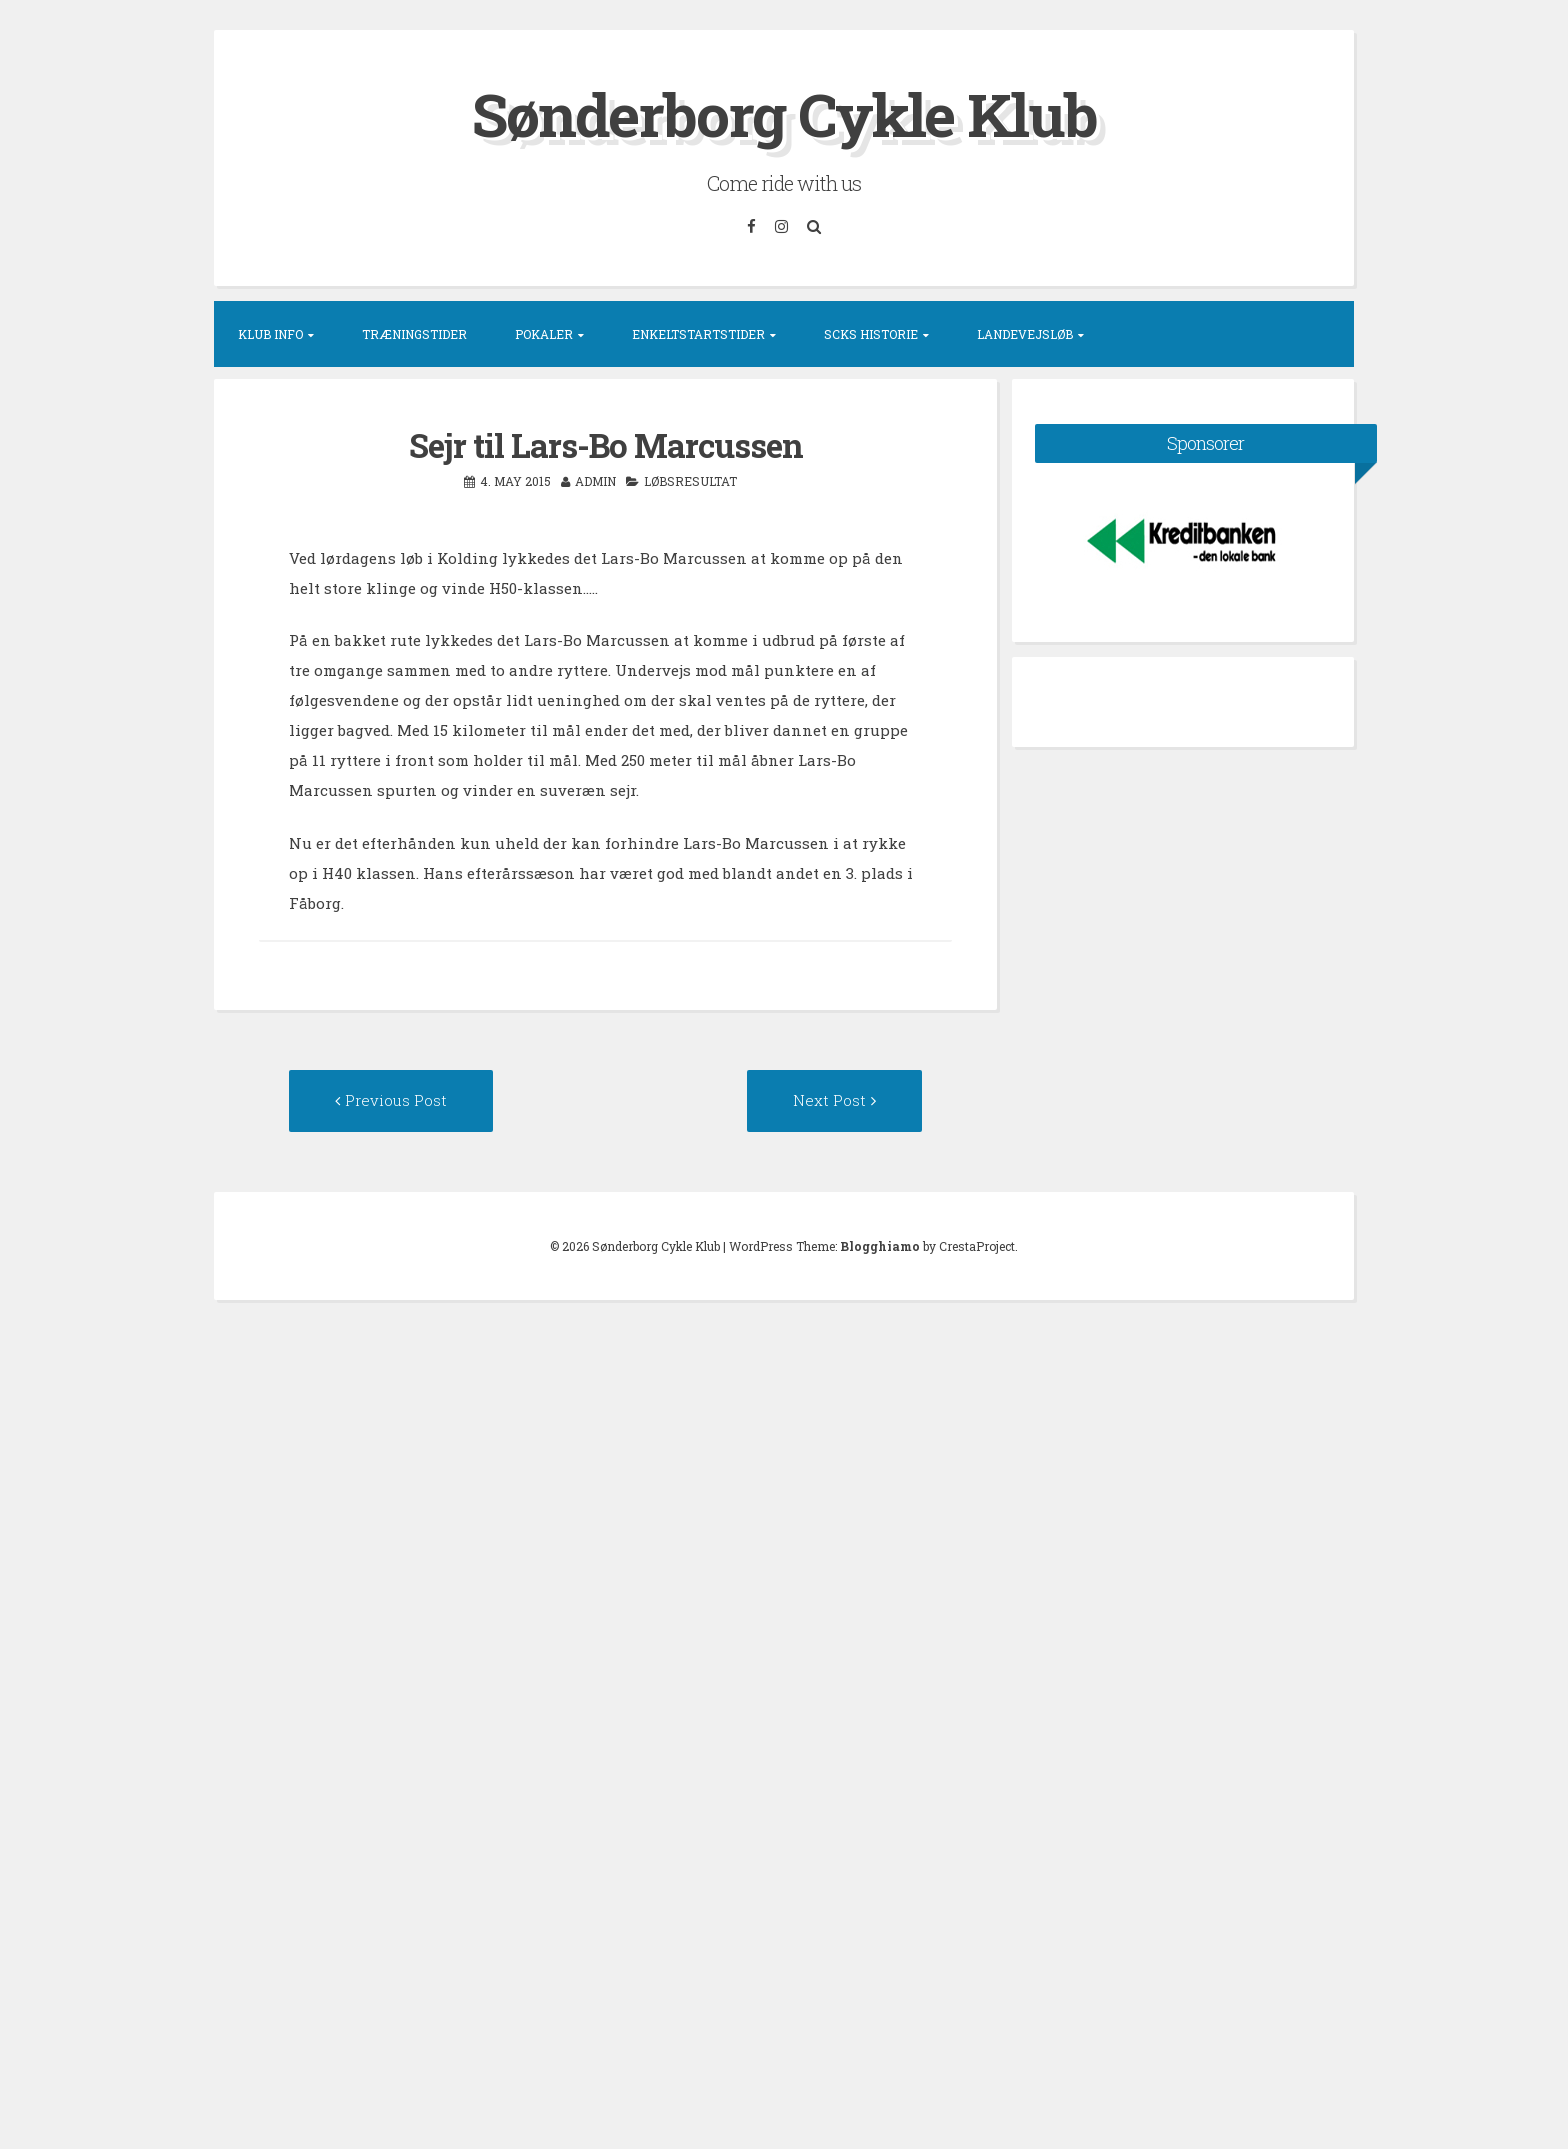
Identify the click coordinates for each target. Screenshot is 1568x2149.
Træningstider (414, 334)
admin (595, 481)
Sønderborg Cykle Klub (784, 113)
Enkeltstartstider (698, 334)
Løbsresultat (690, 481)
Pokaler (544, 334)
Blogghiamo (880, 1246)
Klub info (270, 334)
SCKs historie (871, 334)
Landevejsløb (1025, 334)
